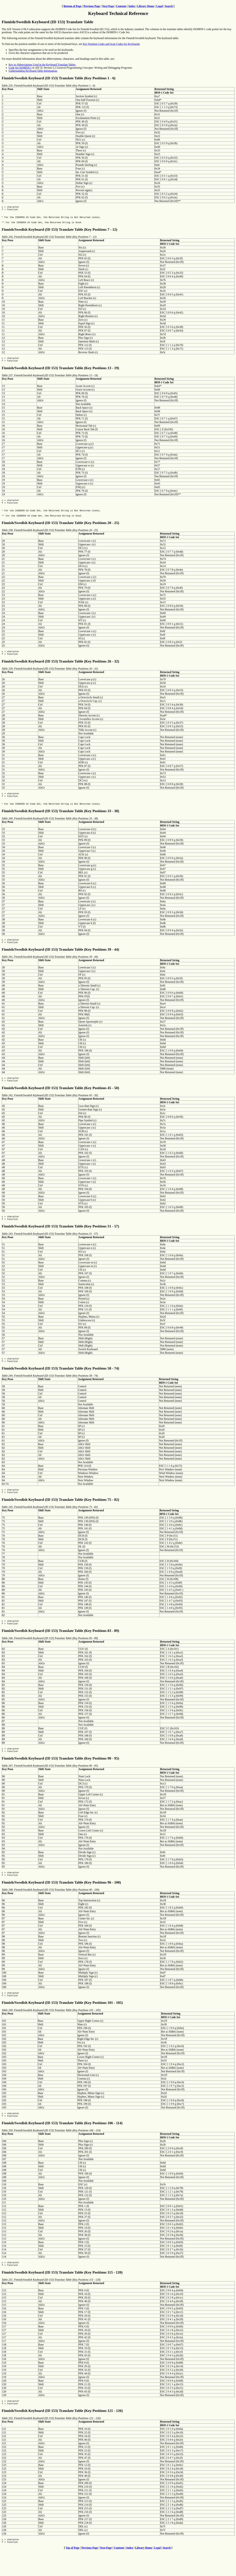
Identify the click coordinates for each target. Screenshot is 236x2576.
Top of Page (72, 2573)
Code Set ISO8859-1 (20, 67)
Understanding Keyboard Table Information (33, 70)
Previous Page (91, 6)
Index (131, 6)
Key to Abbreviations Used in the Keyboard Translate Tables (42, 64)
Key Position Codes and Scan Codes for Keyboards (111, 43)
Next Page (108, 6)
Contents (121, 6)
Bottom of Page (73, 6)
